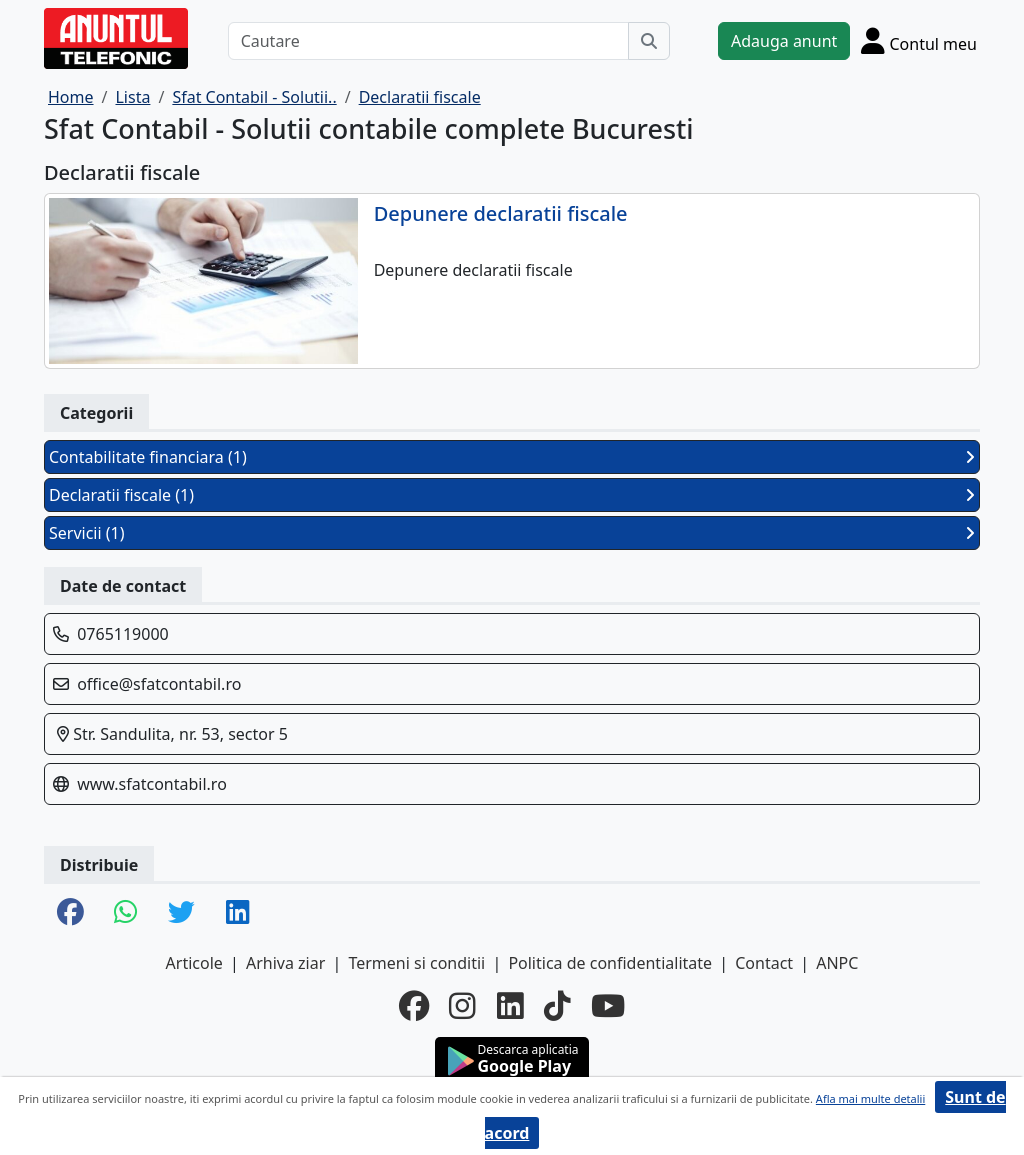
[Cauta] (649, 41)
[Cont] (919, 40)
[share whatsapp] (126, 913)
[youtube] (608, 1006)
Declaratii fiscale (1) (512, 495)
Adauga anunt (784, 41)
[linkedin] (510, 1006)
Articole (194, 963)
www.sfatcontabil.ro (152, 784)
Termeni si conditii (416, 963)
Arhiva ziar (285, 963)
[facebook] (414, 1006)
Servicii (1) (512, 533)
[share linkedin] (238, 913)
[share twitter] (181, 913)
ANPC (837, 963)
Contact (764, 963)
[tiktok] (557, 1006)
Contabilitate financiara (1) (512, 457)
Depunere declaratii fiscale (501, 214)
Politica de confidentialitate (610, 963)
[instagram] (462, 1006)
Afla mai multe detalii (870, 1098)
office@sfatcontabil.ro (159, 684)
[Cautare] (428, 41)
